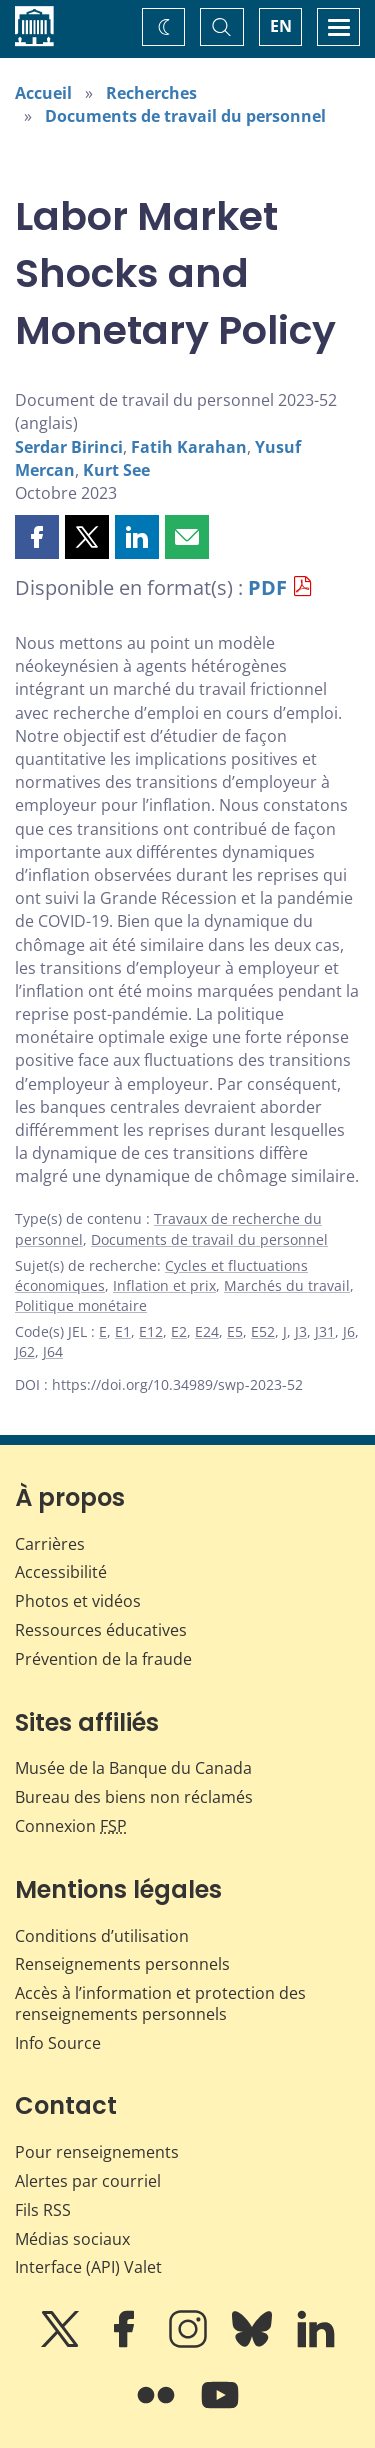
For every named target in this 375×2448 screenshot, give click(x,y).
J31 (325, 1331)
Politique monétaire (81, 1305)
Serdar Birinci (69, 447)
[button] (37, 537)
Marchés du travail (287, 1285)
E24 (207, 1331)
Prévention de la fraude (103, 1659)
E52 (263, 1331)
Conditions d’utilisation (102, 1936)
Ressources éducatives (101, 1630)
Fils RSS (43, 2210)
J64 (53, 1351)
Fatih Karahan (189, 447)
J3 (301, 1331)
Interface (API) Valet (88, 2267)
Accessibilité (61, 1572)
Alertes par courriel (88, 2181)
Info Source (58, 2043)
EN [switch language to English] (281, 26)
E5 (235, 1331)
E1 (123, 1331)
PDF (267, 587)
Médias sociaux (72, 2239)
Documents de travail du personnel (185, 116)
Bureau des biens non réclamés (134, 1797)
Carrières (50, 1544)
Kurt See (116, 470)
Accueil (43, 93)
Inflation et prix (164, 1285)
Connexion (71, 1826)
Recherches (151, 93)
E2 (179, 1331)
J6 (349, 1331)
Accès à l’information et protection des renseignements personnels (160, 2003)
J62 (25, 1351)
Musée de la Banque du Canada (133, 1768)
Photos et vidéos (78, 1601)
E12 (151, 1331)
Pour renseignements (97, 2152)
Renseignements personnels (122, 1964)
